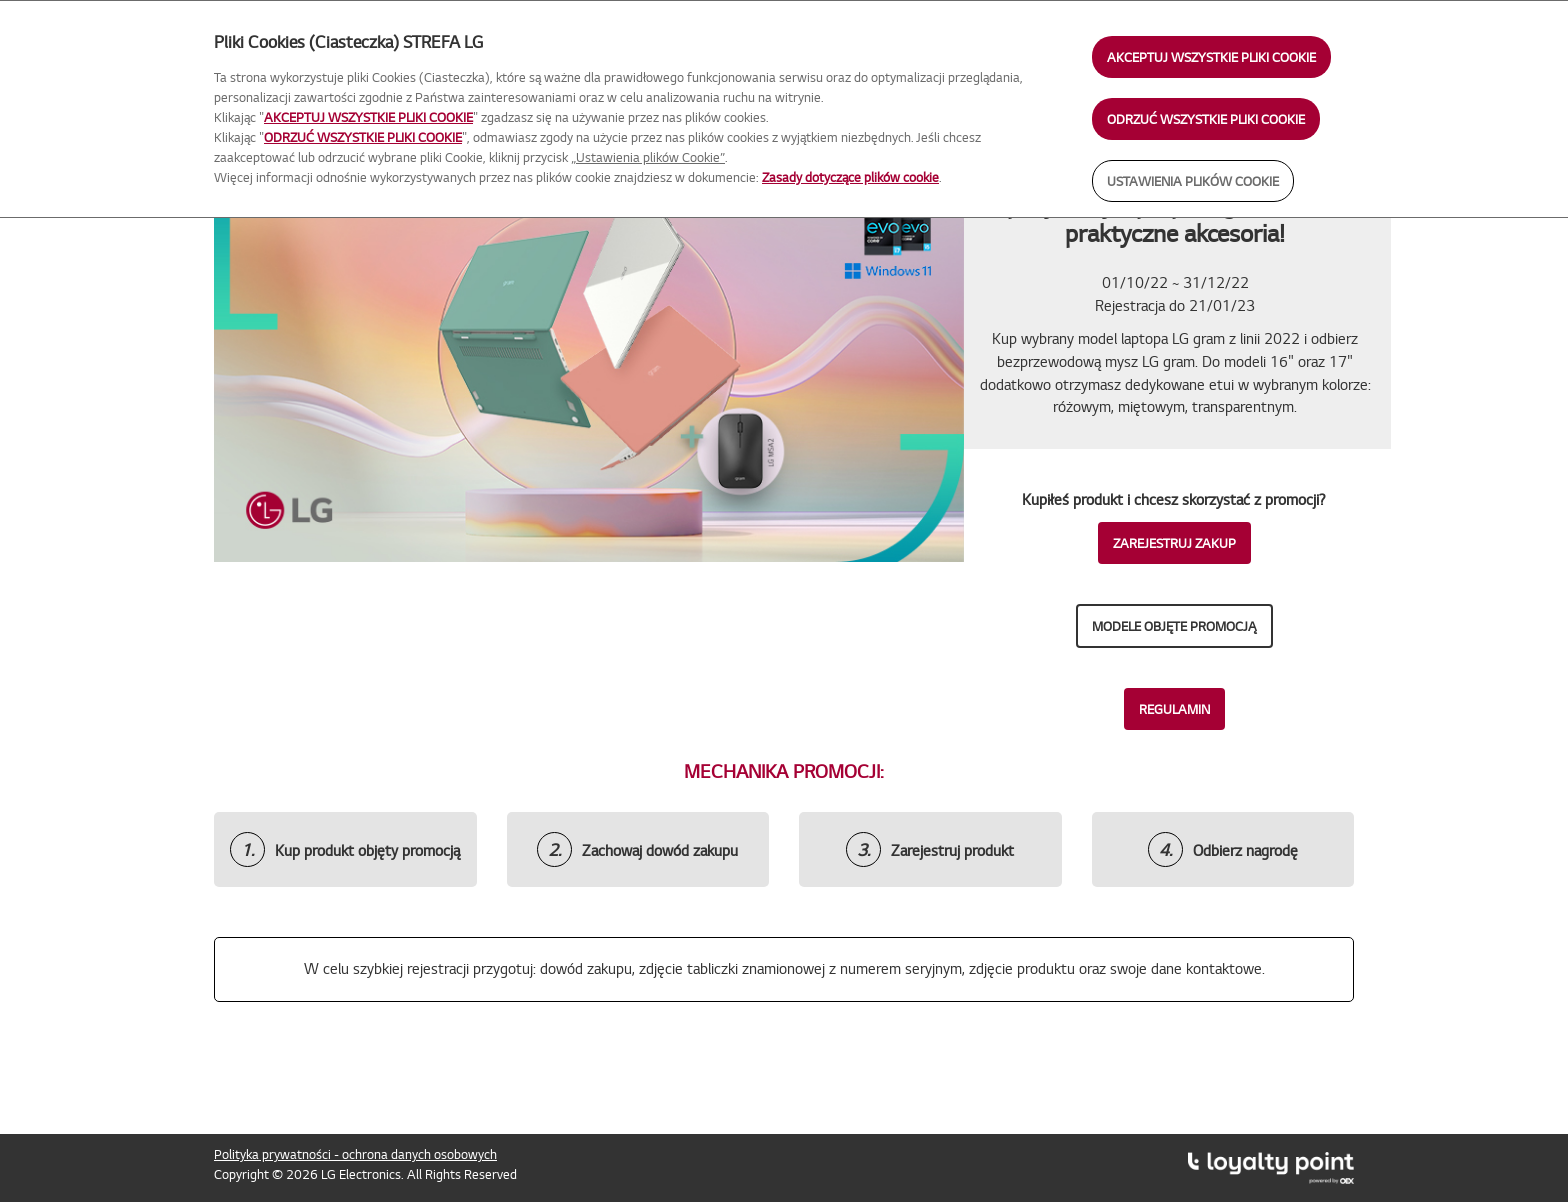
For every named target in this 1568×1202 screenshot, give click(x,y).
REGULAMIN (1174, 709)
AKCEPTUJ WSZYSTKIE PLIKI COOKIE (1211, 57)
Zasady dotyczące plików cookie (850, 177)
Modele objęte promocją (1174, 626)
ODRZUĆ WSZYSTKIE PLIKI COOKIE (1206, 119)
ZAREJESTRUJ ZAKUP (1174, 543)
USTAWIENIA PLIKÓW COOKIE (1193, 181)
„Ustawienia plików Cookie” (648, 157)
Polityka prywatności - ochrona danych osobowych (355, 1154)
